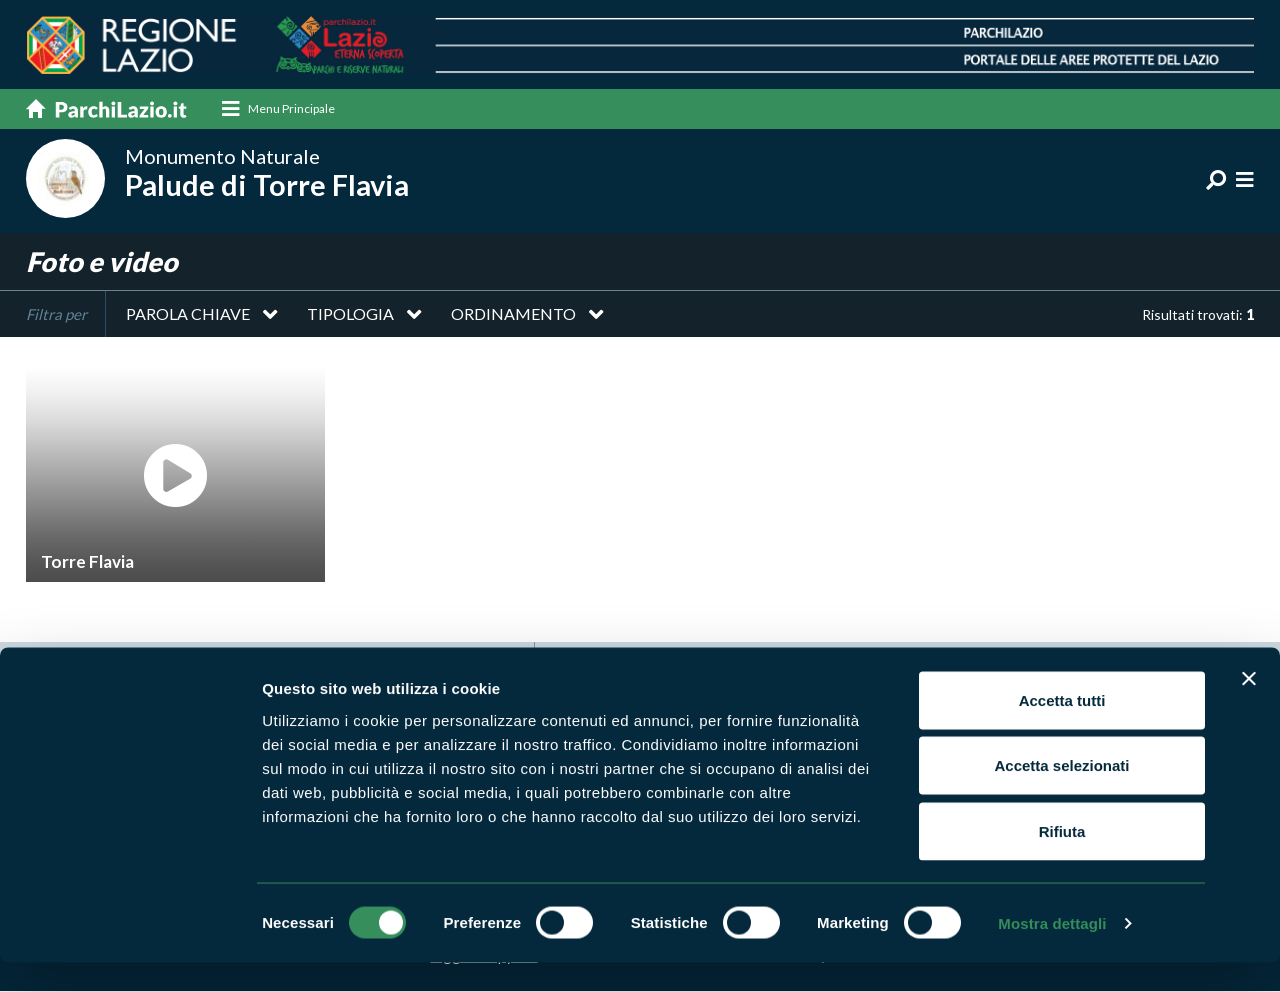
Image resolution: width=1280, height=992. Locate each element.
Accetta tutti (1062, 729)
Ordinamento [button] (513, 314)
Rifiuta (1062, 860)
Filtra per (56, 315)
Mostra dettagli (1052, 952)
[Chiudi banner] (1249, 708)
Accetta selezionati (1061, 795)
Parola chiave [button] (188, 314)
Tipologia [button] (350, 314)
